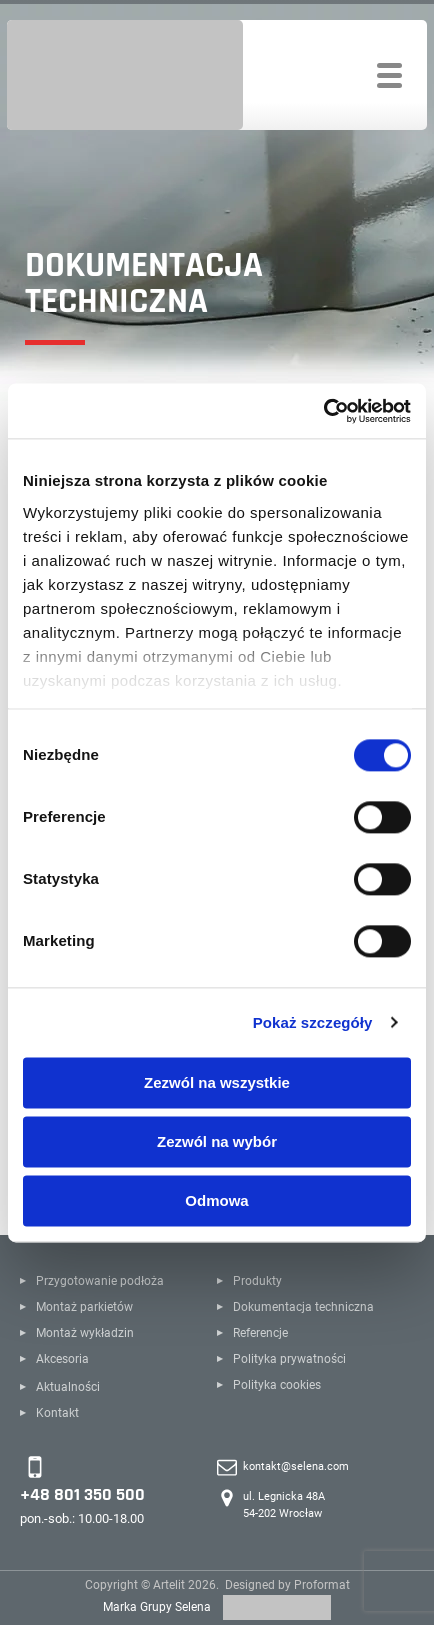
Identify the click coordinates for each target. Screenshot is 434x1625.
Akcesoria (62, 1359)
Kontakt (57, 1413)
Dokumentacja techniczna (303, 1307)
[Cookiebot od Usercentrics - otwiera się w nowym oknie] (323, 411)
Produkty (257, 1281)
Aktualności (68, 1387)
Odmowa (216, 1200)
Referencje (260, 1333)
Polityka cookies (277, 1385)
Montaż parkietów (84, 1307)
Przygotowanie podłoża (100, 1281)
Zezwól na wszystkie (217, 1082)
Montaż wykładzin (85, 1333)
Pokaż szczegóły (313, 1022)
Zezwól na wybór (217, 1141)
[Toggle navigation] (389, 75)
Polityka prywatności (289, 1359)
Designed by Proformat (287, 1585)
